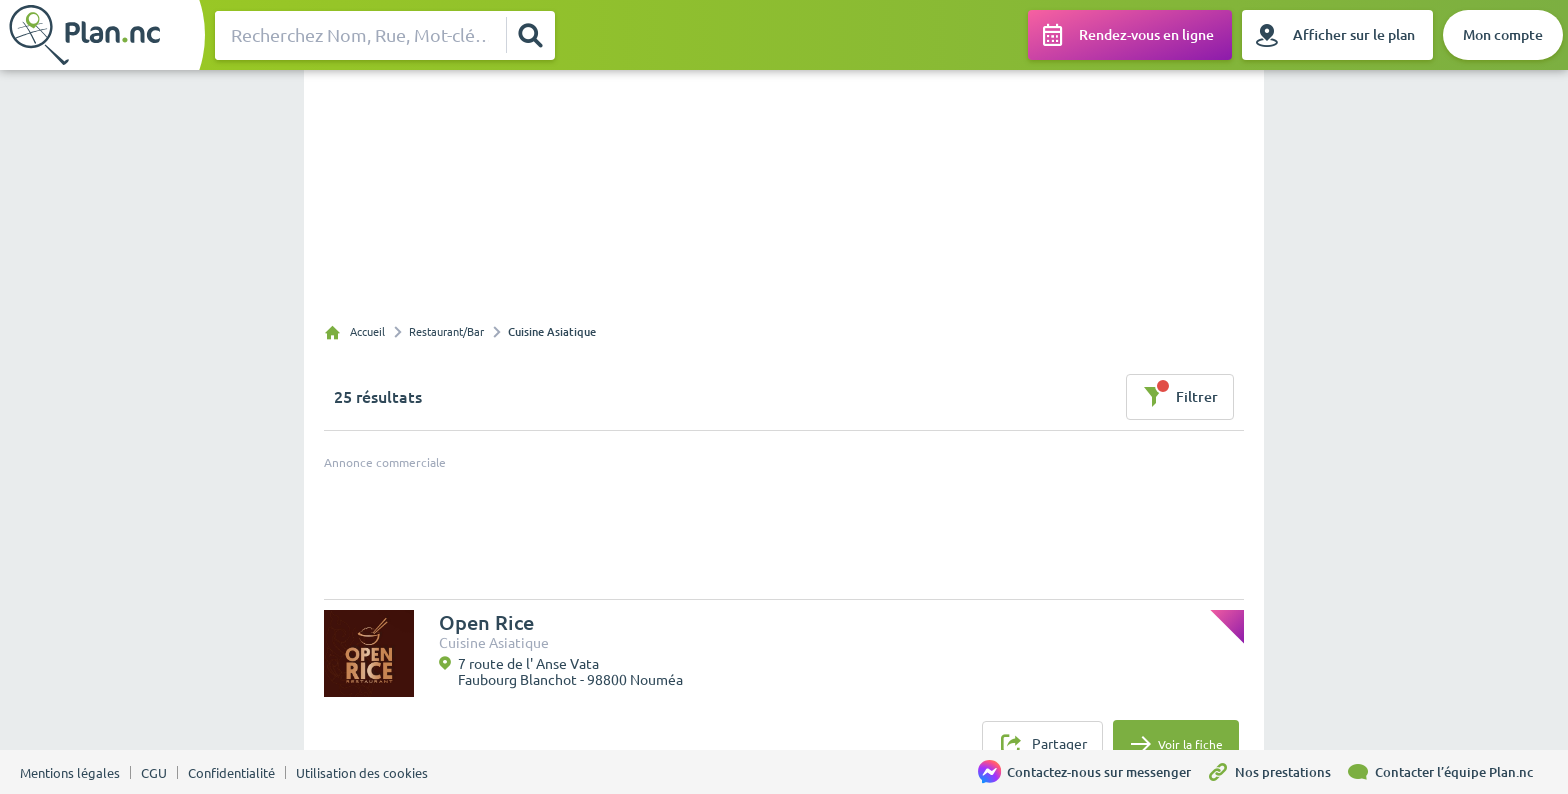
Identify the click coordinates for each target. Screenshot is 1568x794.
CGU (154, 773)
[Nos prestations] (1276, 772)
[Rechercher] (530, 35)
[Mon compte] (1503, 35)
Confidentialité (231, 773)
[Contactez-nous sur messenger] (1092, 772)
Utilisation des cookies (362, 773)
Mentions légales (70, 773)
